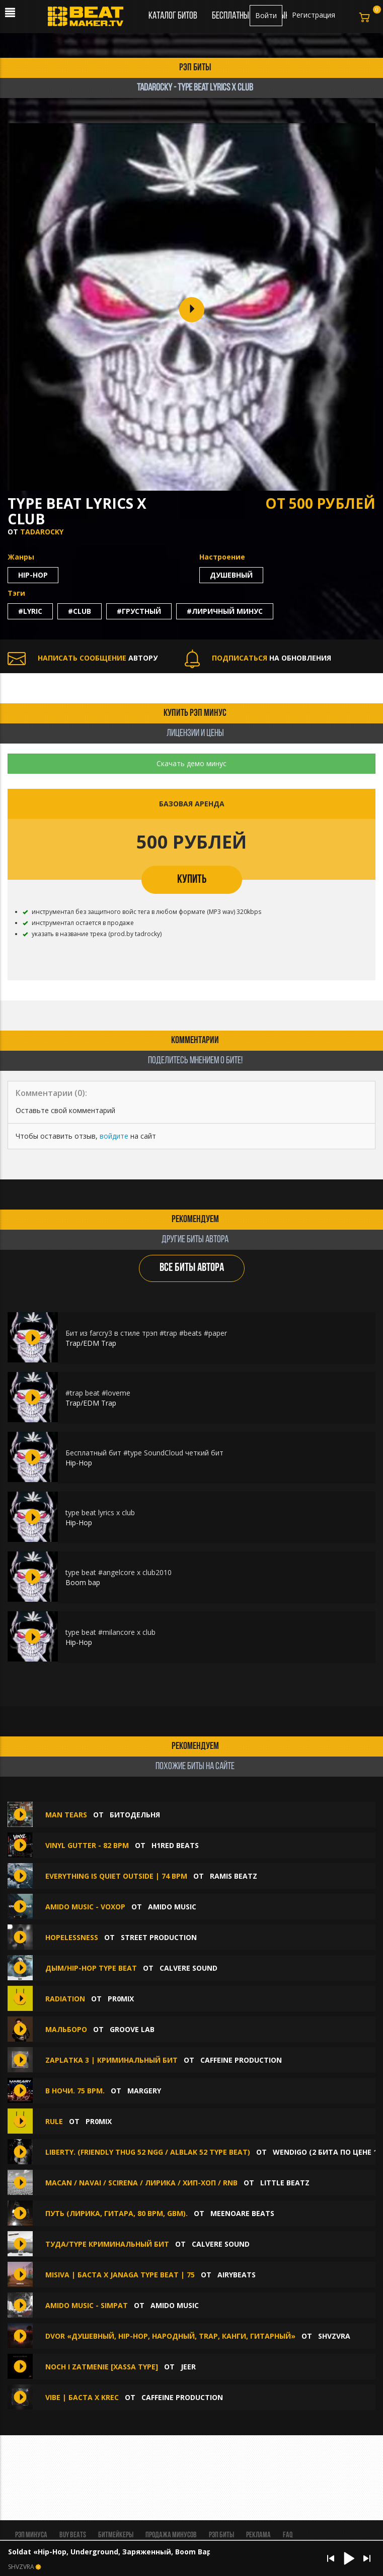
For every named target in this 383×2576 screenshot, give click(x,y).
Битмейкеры (115, 2535)
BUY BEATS (72, 2535)
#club (79, 611)
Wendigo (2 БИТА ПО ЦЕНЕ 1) (326, 2152)
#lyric (30, 611)
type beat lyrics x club (100, 1512)
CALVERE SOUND (188, 1968)
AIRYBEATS (236, 2274)
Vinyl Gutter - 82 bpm (87, 1845)
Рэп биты (221, 2535)
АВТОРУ (83, 658)
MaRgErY (144, 2090)
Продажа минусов (171, 2535)
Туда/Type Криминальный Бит (107, 2244)
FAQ (287, 2535)
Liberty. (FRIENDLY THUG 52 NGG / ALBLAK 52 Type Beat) (147, 2152)
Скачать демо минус (191, 763)
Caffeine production (241, 2060)
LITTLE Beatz (285, 2182)
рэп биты (195, 68)
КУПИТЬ (191, 880)
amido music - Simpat (87, 2305)
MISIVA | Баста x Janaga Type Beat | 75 (120, 2274)
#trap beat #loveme (97, 1393)
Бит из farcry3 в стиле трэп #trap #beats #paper (146, 1333)
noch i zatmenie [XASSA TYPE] (101, 2366)
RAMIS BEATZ (233, 1876)
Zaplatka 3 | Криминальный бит (111, 2060)
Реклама (258, 2535)
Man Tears (66, 1814)
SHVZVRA (334, 2336)
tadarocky (41, 531)
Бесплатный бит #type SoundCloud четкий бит (144, 1452)
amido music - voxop (85, 1906)
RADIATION (65, 1998)
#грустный (139, 611)
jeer (188, 2366)
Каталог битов (172, 16)
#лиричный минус (225, 611)
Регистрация (313, 15)
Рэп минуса (31, 2535)
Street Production (159, 1937)
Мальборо (66, 2029)
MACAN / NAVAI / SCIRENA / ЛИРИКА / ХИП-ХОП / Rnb (141, 2182)
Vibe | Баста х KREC (82, 2397)
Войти (266, 15)
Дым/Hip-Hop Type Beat (91, 1968)
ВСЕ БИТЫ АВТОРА (192, 1268)
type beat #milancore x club (110, 1632)
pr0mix (121, 1998)
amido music (172, 1906)
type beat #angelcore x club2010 (118, 1572)
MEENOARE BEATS (242, 2213)
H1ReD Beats (175, 1845)
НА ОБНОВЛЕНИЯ (258, 658)
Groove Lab (132, 2029)
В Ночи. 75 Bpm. (75, 2090)
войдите (114, 1136)
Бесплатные (233, 16)
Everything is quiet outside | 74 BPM (116, 1876)
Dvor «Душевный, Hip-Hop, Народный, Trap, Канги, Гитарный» (170, 2336)
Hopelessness (71, 1937)
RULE (54, 2121)
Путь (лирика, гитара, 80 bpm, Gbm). (116, 2213)
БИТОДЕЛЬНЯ (135, 1814)
